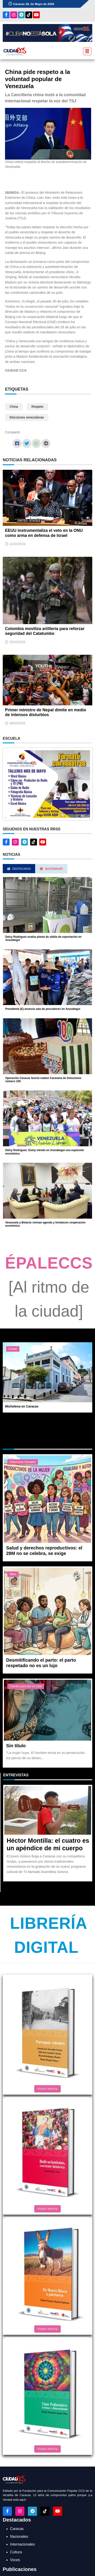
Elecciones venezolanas (27, 417)
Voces (15, 2560)
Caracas (17, 2529)
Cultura (16, 2552)
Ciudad (12, 1348)
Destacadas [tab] (19, 868)
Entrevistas (16, 1775)
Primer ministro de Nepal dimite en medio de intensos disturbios (45, 712)
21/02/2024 (17, 544)
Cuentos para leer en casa (26, 1686)
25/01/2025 (17, 642)
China (14, 406)
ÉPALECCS (49, 1263)
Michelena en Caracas (21, 1406)
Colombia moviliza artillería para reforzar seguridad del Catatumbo (44, 631)
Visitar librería (47, 2088)
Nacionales (19, 2536)
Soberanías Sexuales (23, 1462)
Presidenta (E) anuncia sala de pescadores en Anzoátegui (42, 1009)
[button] (47, 784)
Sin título (16, 1745)
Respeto (37, 406)
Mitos (13, 1574)
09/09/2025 (17, 723)
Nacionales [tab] (51, 868)
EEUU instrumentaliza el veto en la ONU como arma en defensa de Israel (44, 533)
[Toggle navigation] (86, 51)
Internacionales (22, 2544)
